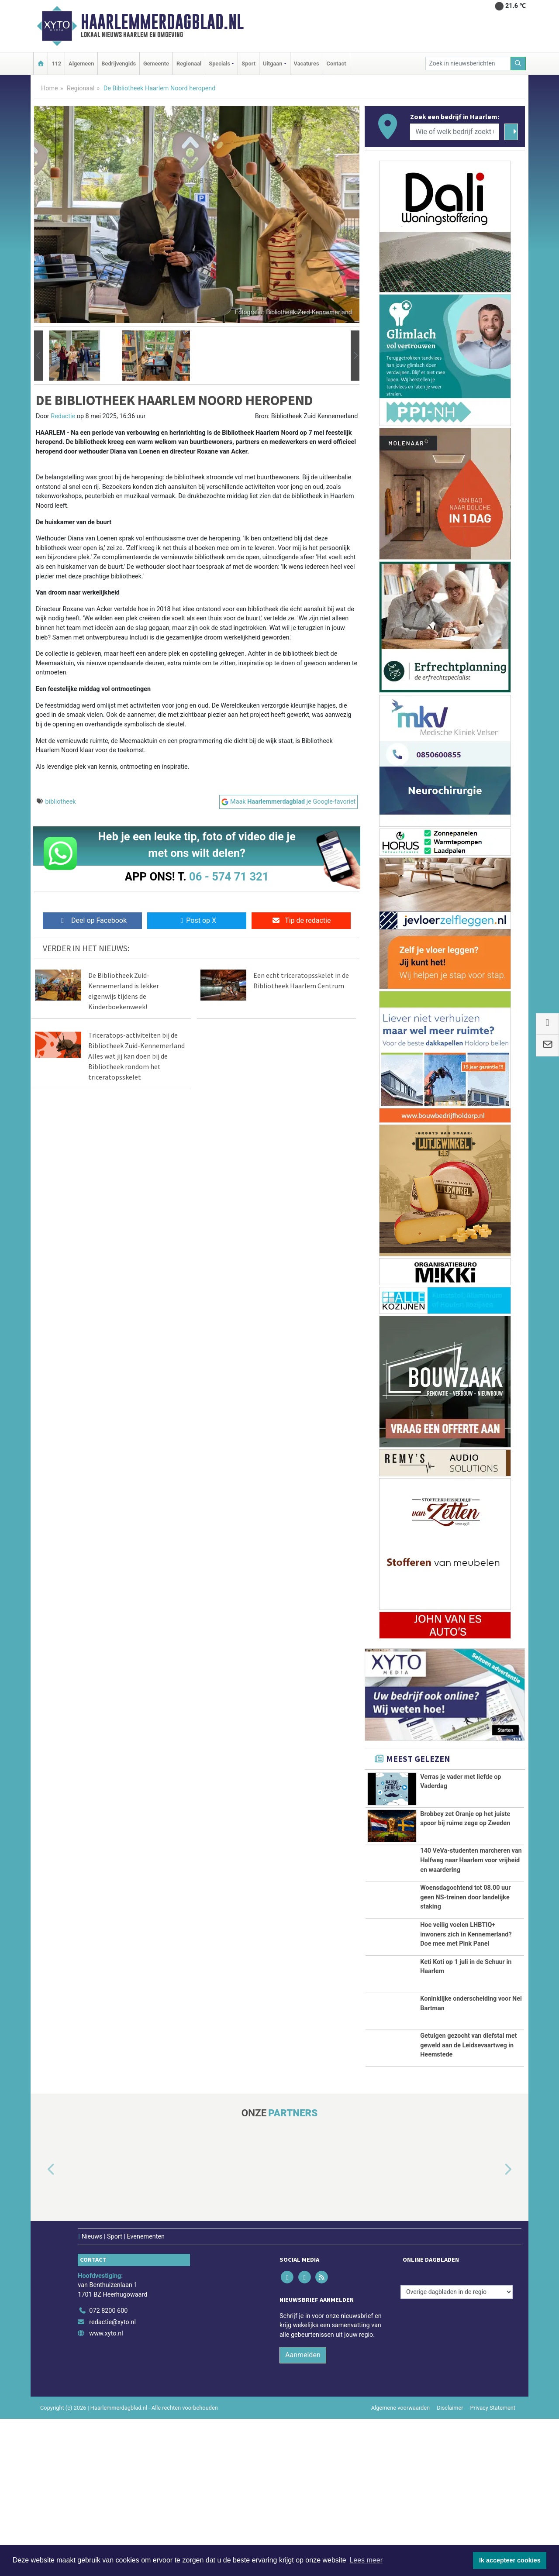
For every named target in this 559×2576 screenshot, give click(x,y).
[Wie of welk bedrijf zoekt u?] (454, 132)
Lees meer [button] (366, 2560)
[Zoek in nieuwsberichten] (468, 63)
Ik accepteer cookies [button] (510, 2560)
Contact (336, 63)
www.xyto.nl (106, 2490)
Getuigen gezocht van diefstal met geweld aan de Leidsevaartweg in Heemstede (468, 2178)
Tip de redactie (301, 920)
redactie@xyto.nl (112, 2479)
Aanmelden (303, 2512)
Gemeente (156, 63)
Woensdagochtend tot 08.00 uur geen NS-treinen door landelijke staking (465, 1952)
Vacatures (306, 63)
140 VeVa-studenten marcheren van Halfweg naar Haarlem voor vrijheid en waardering (470, 1881)
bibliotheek (60, 801)
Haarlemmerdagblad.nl (162, 22)
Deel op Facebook (92, 920)
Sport (248, 63)
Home (49, 88)
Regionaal (188, 63)
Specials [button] (219, 63)
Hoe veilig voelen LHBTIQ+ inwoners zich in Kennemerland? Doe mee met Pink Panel (465, 2013)
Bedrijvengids (118, 63)
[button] (38, 355)
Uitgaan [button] (272, 63)
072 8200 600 (108, 2468)
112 (56, 63)
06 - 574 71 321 (229, 876)
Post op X (196, 920)
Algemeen (81, 63)
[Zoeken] (518, 63)
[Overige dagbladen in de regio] (456, 2449)
